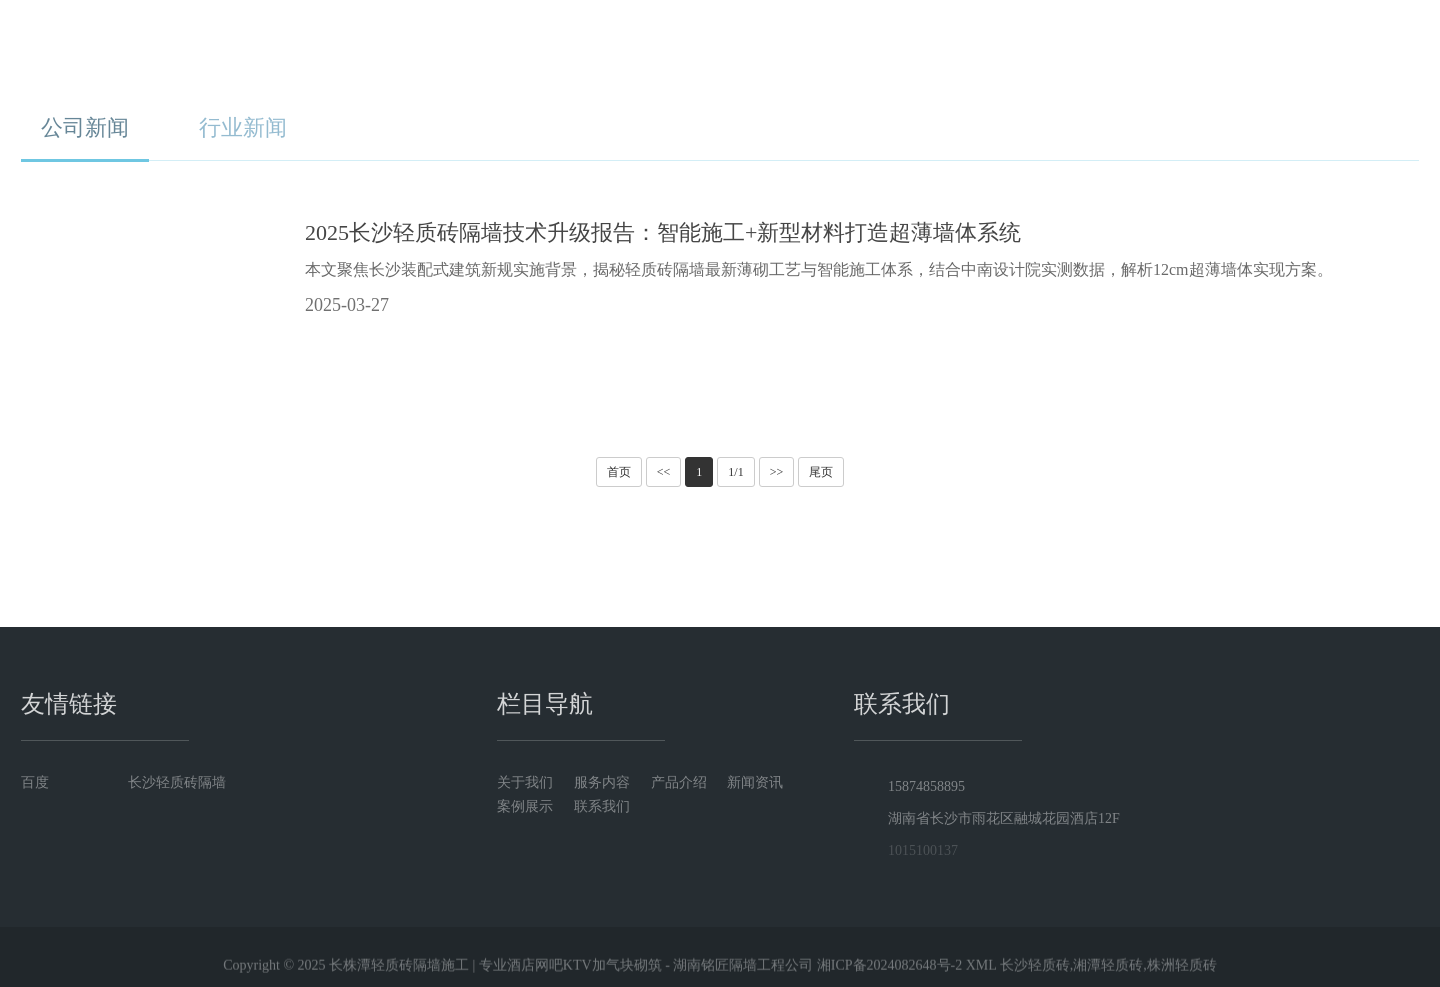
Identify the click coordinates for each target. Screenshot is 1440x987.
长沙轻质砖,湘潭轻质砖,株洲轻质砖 (1108, 972)
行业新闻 (243, 127)
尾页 (821, 472)
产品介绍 (835, 49)
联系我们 (1173, 49)
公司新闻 (85, 127)
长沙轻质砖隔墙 (177, 782)
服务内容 (722, 49)
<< (664, 472)
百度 (35, 782)
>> (777, 472)
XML (981, 972)
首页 (497, 49)
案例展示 (1060, 49)
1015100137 (918, 850)
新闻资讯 (948, 49)
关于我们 (609, 49)
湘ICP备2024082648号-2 (889, 972)
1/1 (735, 472)
